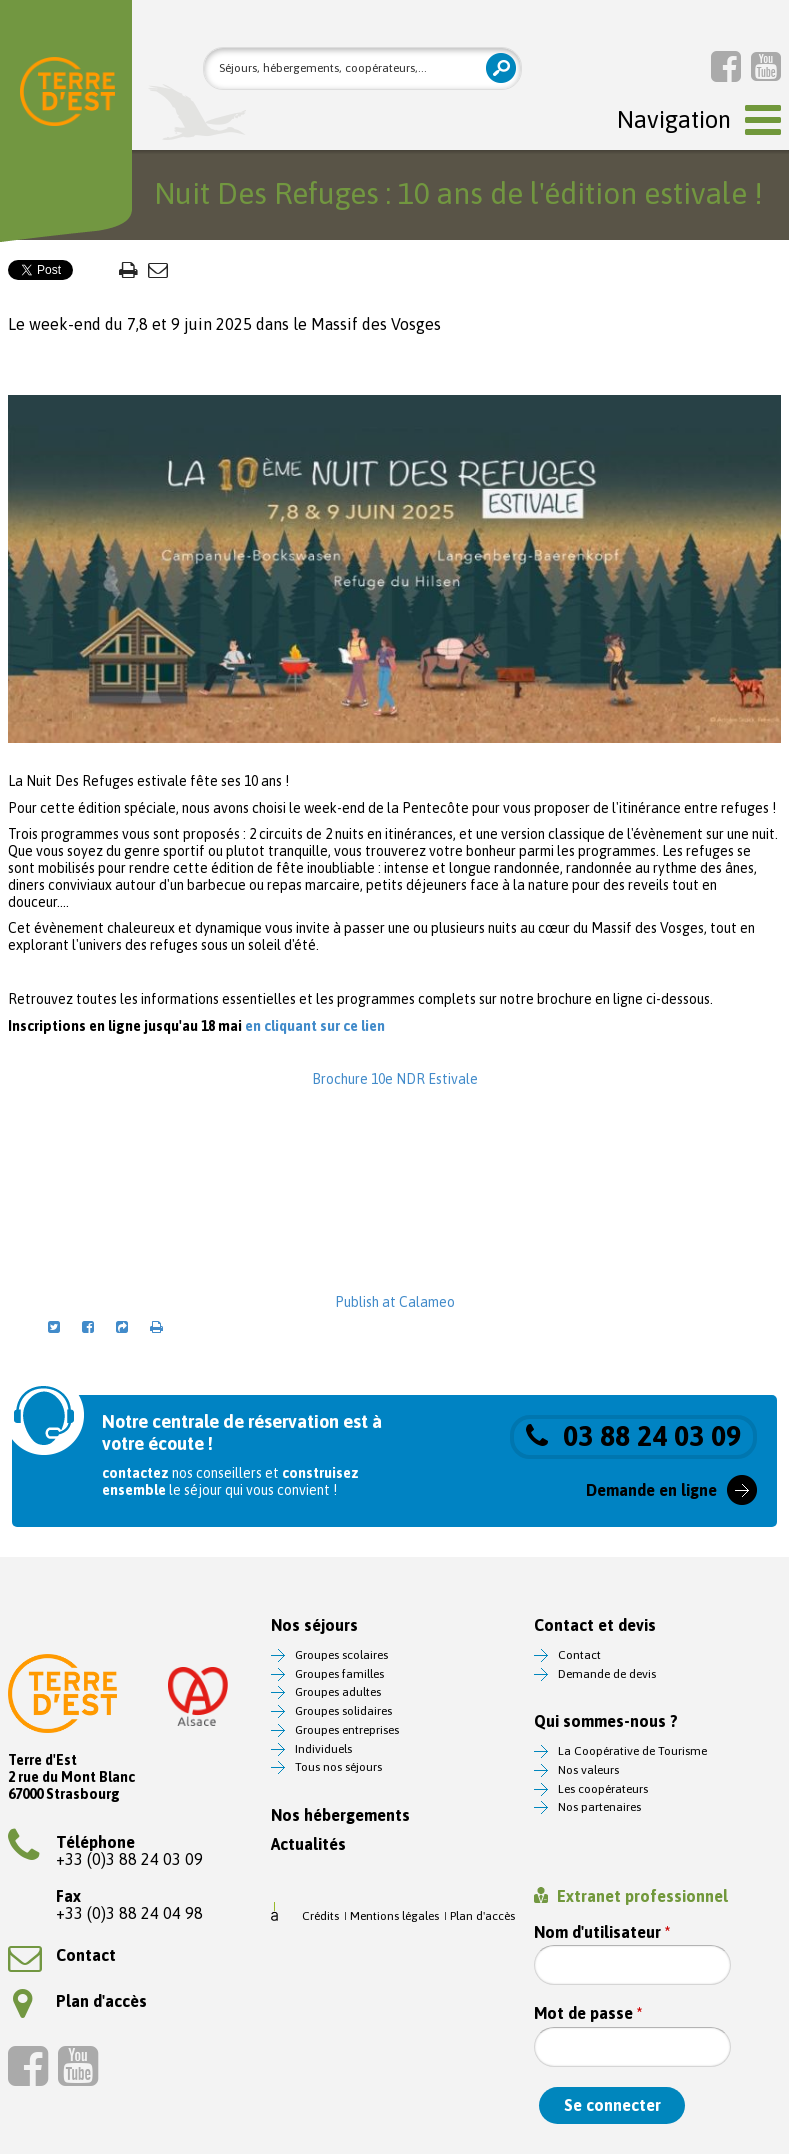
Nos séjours (314, 1625)
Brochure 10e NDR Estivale (395, 1079)
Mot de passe (588, 2013)
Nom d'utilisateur (602, 1932)
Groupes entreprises (347, 1730)
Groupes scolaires (341, 1655)
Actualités (308, 1844)
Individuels (323, 1749)
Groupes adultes (338, 1692)
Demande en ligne (651, 1490)
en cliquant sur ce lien (316, 1026)
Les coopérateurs (603, 1789)
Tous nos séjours (338, 1767)
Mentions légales (394, 1916)
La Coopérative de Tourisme (632, 1751)
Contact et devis (595, 1625)
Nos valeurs (588, 1770)
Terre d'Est (67, 95)
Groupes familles (339, 1674)
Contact (62, 1955)
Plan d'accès (80, 2001)
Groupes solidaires (343, 1711)
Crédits (320, 1916)
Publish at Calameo (395, 1302)
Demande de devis (607, 1674)
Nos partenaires (599, 1807)
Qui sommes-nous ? (606, 1721)
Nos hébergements (340, 1815)
